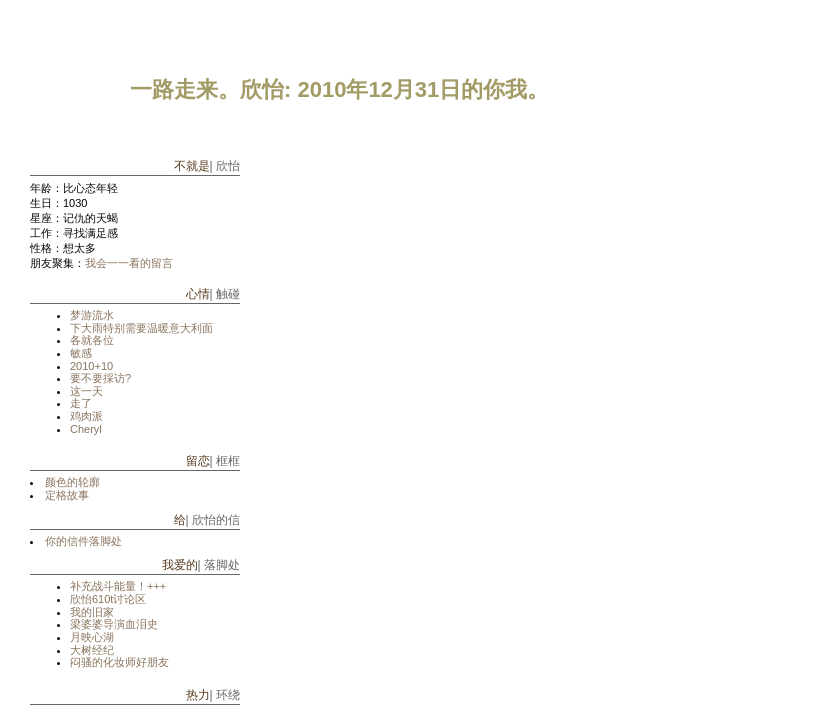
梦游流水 (92, 315)
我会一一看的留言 (129, 263)
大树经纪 (92, 650)
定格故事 (67, 495)
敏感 (81, 353)
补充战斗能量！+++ (118, 586)
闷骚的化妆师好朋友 (119, 662)
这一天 (86, 391)
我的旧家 (92, 612)
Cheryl (86, 429)
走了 (81, 403)
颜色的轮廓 (72, 482)
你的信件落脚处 (83, 541)
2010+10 (91, 366)
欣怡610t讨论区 (108, 599)
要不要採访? (100, 378)
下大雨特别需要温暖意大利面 (141, 328)
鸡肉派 (86, 416)
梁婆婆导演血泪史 (114, 624)
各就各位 (92, 340)
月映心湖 (92, 637)
